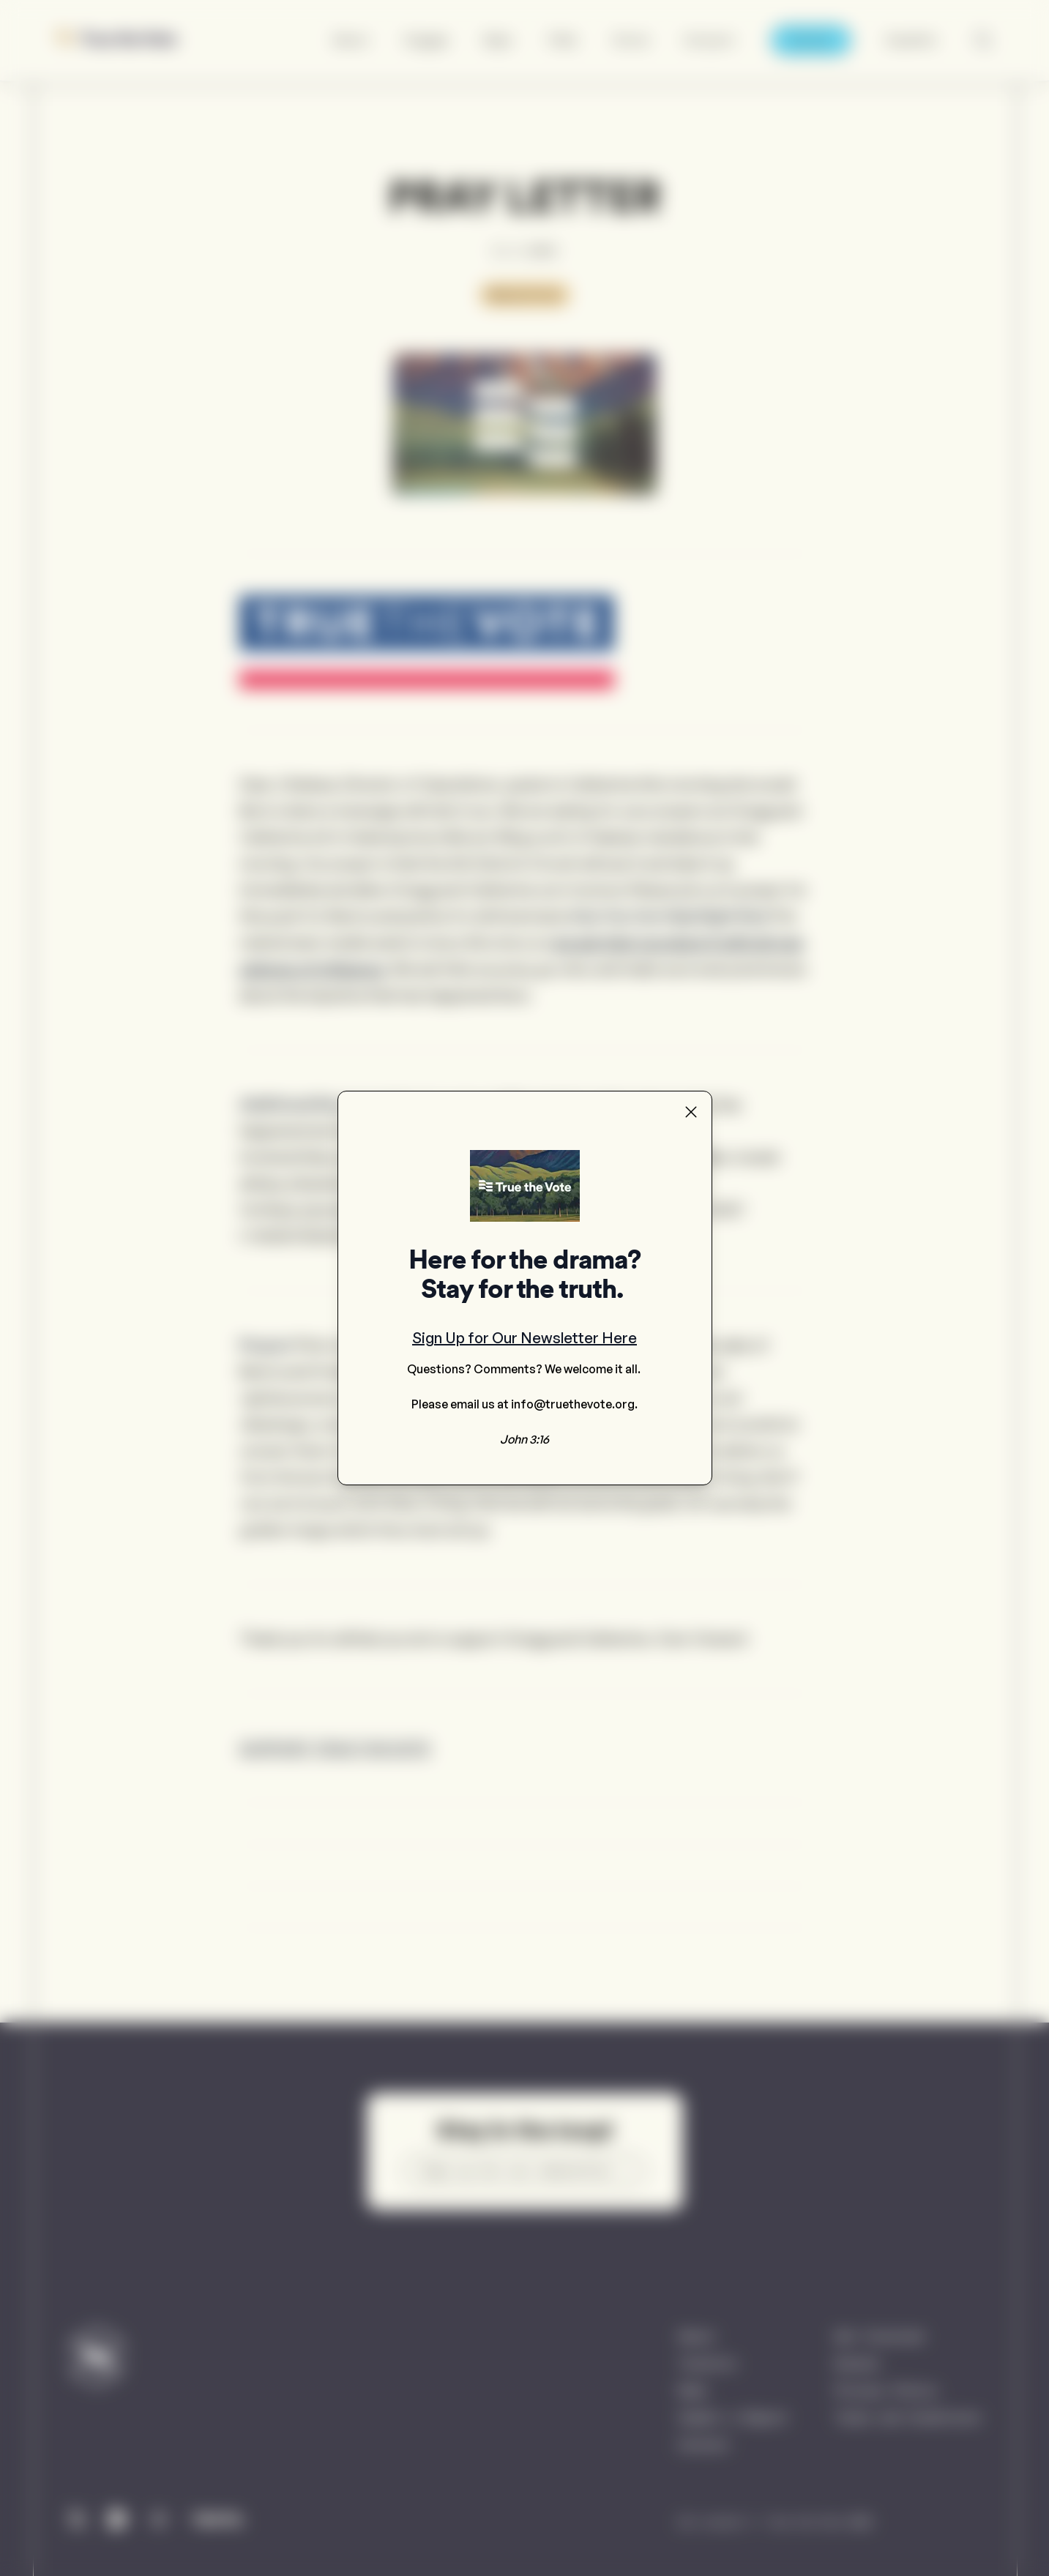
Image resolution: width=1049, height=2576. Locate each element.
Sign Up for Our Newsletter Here (524, 1338)
